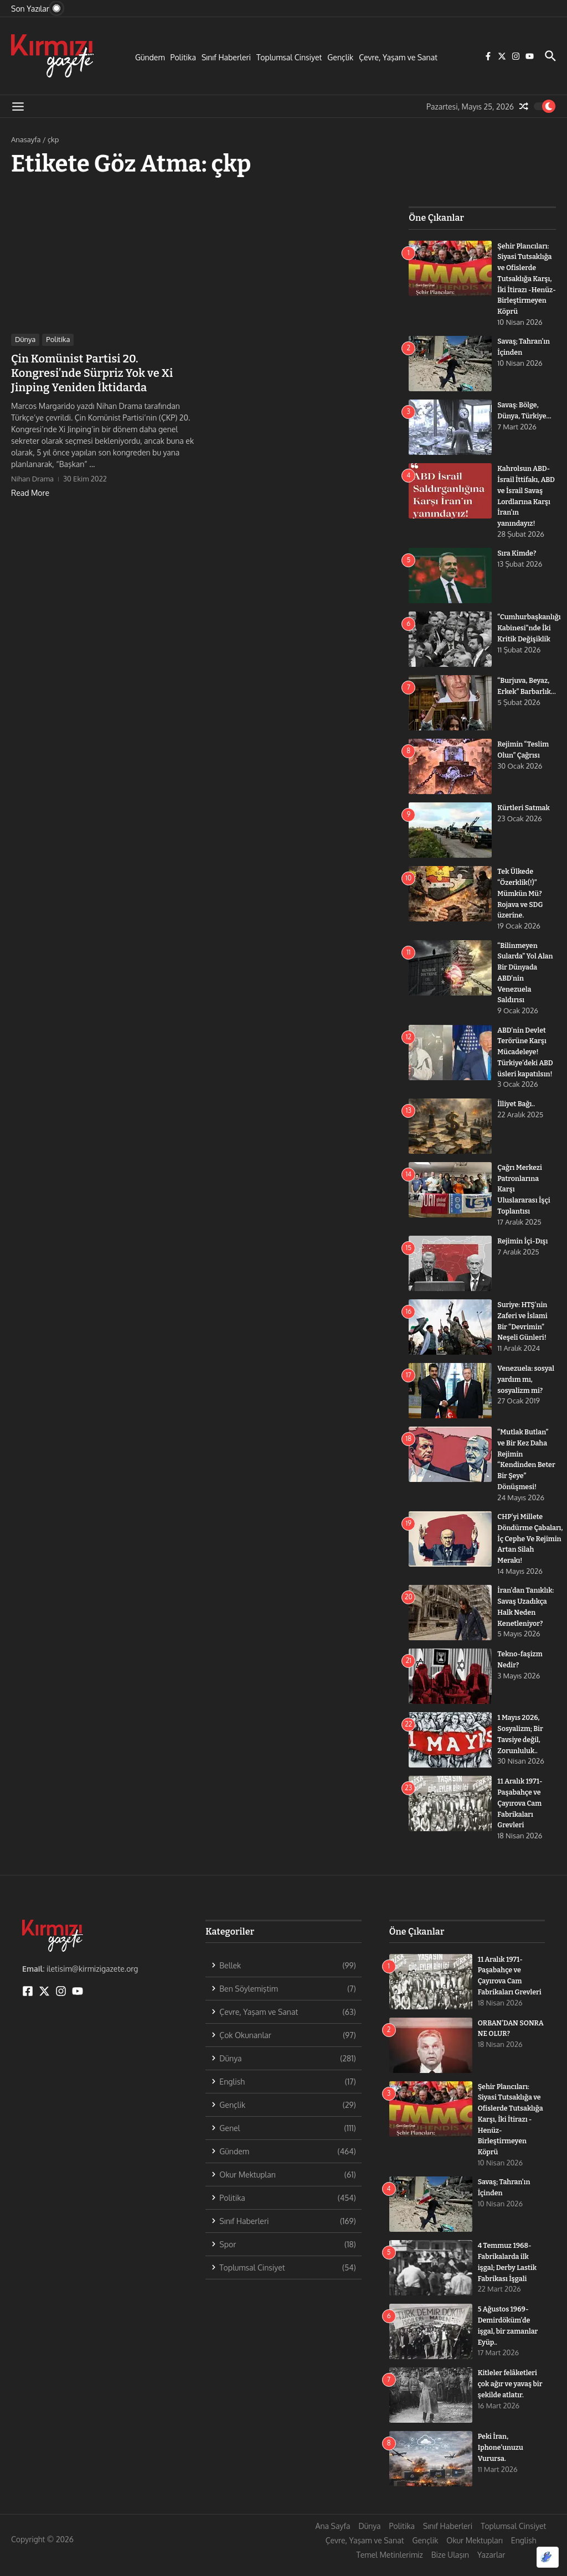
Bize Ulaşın (450, 2567)
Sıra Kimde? (517, 562)
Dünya (25, 339)
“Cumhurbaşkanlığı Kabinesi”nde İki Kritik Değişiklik (530, 637)
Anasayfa (25, 139)
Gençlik (340, 57)
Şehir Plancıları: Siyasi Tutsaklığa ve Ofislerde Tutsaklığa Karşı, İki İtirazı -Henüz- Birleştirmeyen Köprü (511, 2132)
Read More (30, 492)
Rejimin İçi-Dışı (523, 1247)
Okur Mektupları (474, 2553)
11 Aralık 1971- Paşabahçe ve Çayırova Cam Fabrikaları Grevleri (520, 1817)
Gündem (150, 57)
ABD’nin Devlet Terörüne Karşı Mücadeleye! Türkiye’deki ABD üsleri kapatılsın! (526, 1059)
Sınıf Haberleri (226, 57)
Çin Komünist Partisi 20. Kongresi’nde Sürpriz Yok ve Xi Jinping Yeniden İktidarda (92, 373)
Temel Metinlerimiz (390, 2567)
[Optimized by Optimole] (548, 2557)
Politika (183, 57)
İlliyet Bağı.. (516, 1110)
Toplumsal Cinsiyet (289, 57)
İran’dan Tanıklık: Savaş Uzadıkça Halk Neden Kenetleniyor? (522, 1616)
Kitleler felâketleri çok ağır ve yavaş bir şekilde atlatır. (509, 2396)
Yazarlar (491, 2567)
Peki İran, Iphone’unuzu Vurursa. (501, 2460)
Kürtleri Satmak (524, 817)
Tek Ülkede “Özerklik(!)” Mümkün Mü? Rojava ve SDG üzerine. (521, 902)
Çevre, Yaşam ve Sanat (398, 57)
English (524, 2553)
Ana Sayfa (333, 2538)
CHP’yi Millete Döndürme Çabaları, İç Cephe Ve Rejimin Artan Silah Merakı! (531, 1543)
